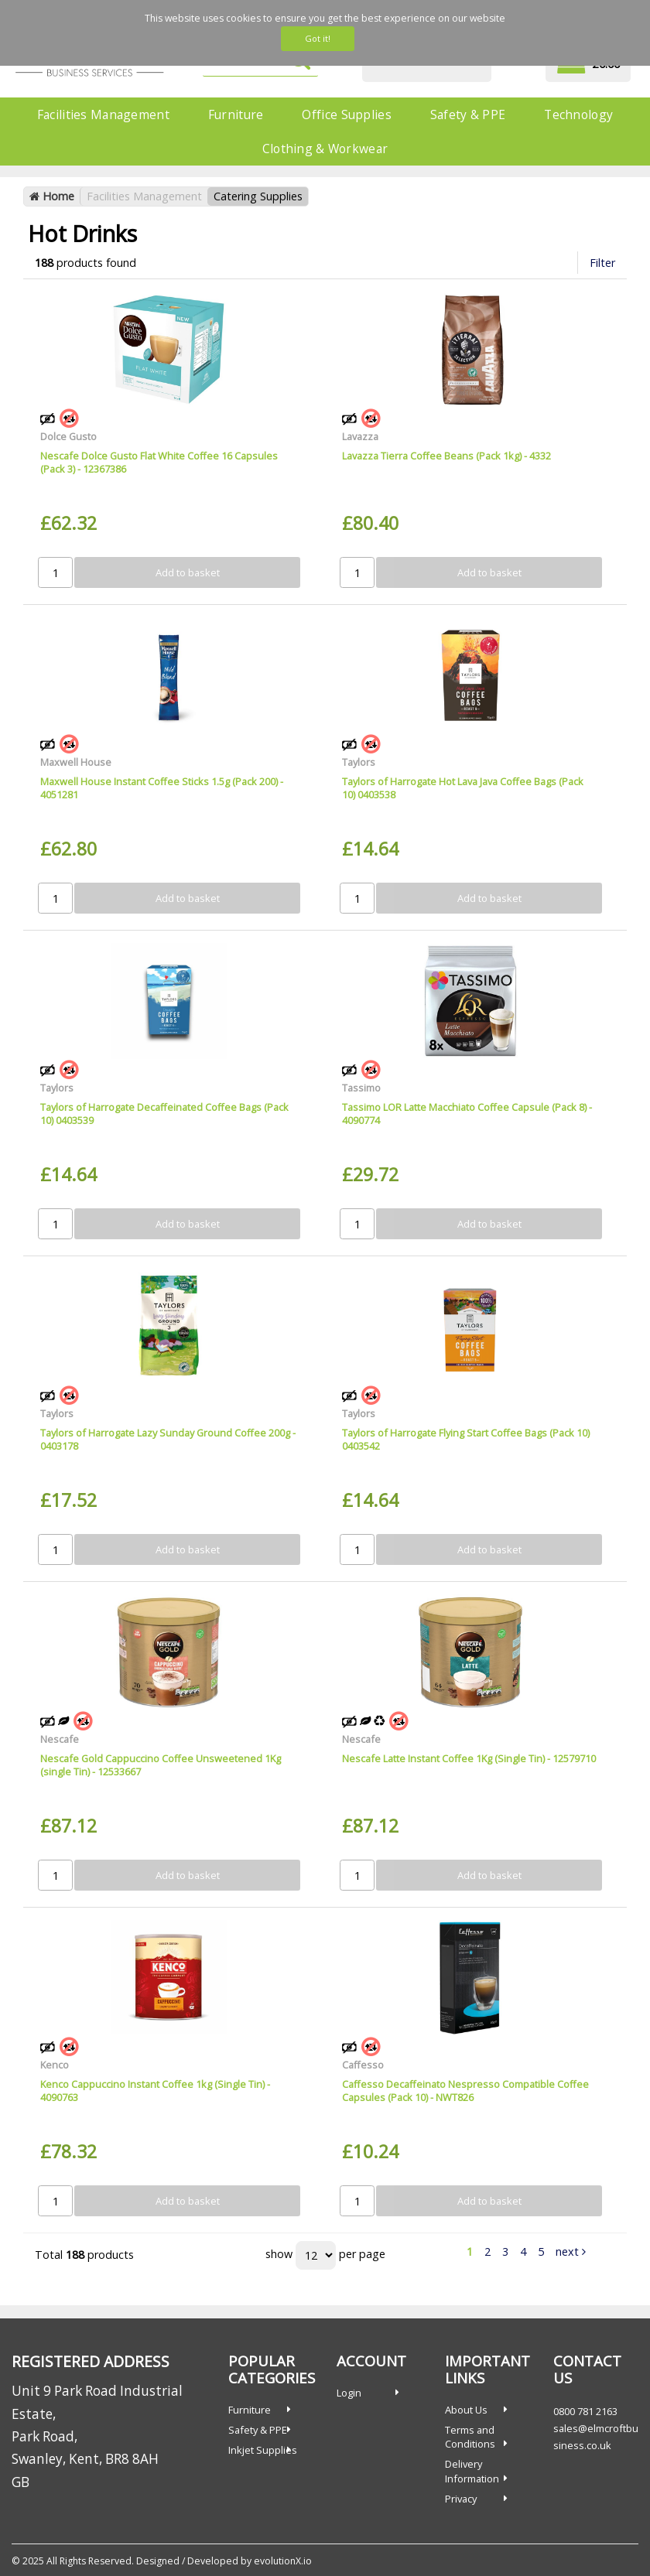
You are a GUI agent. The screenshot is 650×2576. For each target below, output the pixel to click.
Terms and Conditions (470, 2437)
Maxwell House (75, 762)
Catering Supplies (258, 196)
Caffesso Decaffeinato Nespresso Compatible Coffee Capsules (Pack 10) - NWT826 (465, 2090)
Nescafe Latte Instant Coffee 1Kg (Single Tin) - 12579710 (469, 1758)
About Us (466, 2410)
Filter (602, 262)
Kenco (54, 2065)
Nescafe (59, 1739)
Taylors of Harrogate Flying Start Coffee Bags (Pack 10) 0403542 (466, 1439)
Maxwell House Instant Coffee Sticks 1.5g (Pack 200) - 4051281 (161, 787)
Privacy (461, 2499)
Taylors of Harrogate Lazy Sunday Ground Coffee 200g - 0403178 (168, 1439)
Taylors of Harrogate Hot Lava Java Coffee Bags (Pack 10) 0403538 (462, 787)
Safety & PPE (467, 114)
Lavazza (360, 436)
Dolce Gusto (68, 436)
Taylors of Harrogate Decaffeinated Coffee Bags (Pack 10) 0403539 (164, 1113)
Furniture (236, 114)
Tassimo (361, 1088)
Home (51, 196)
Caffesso (363, 2065)
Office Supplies (346, 114)
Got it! (317, 38)
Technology (578, 114)
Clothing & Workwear (325, 148)
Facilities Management (103, 114)
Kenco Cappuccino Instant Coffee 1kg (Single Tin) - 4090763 (155, 2090)
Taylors (358, 762)
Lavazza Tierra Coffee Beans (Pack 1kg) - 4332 (446, 456)
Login (349, 2393)
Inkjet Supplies (262, 2450)
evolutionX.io (283, 2560)
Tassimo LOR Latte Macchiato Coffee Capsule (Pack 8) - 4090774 (467, 1113)
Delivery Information (472, 2471)
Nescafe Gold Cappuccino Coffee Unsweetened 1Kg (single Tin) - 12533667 (160, 1764)
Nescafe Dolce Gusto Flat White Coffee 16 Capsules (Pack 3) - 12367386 (159, 462)
